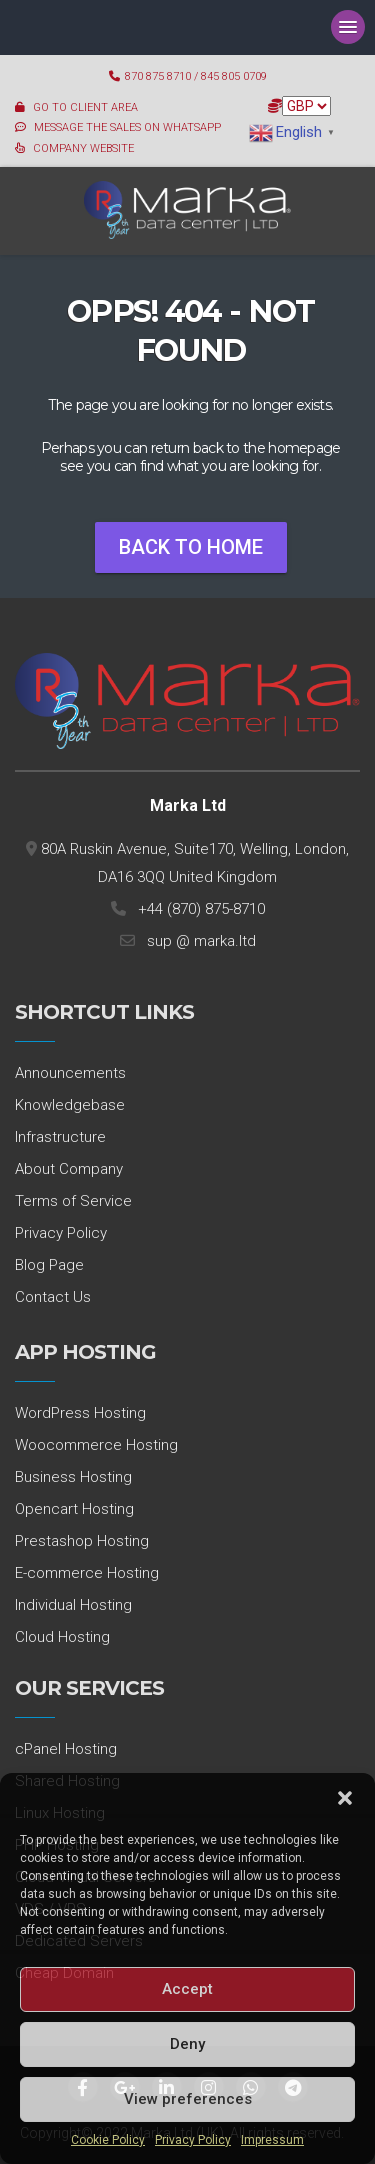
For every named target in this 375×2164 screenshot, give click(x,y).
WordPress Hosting (80, 1413)
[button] (345, 1798)
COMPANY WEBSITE (83, 148)
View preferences (188, 2099)
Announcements (70, 1073)
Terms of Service (73, 1201)
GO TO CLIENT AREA (85, 107)
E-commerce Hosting (87, 1573)
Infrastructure (60, 1137)
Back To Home (191, 547)
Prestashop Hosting (82, 1541)
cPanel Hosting (66, 1749)
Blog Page (49, 1265)
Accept (187, 1989)
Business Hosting (73, 1477)
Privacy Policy (193, 2140)
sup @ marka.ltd (197, 941)
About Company (69, 1169)
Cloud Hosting (62, 1637)
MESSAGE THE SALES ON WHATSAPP (127, 127)
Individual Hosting (73, 1605)
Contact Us (53, 1297)
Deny (187, 2044)
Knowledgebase (70, 1105)
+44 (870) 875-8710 (197, 909)
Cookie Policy (108, 2140)
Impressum (272, 2140)
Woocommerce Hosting (96, 1445)
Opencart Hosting (74, 1509)
